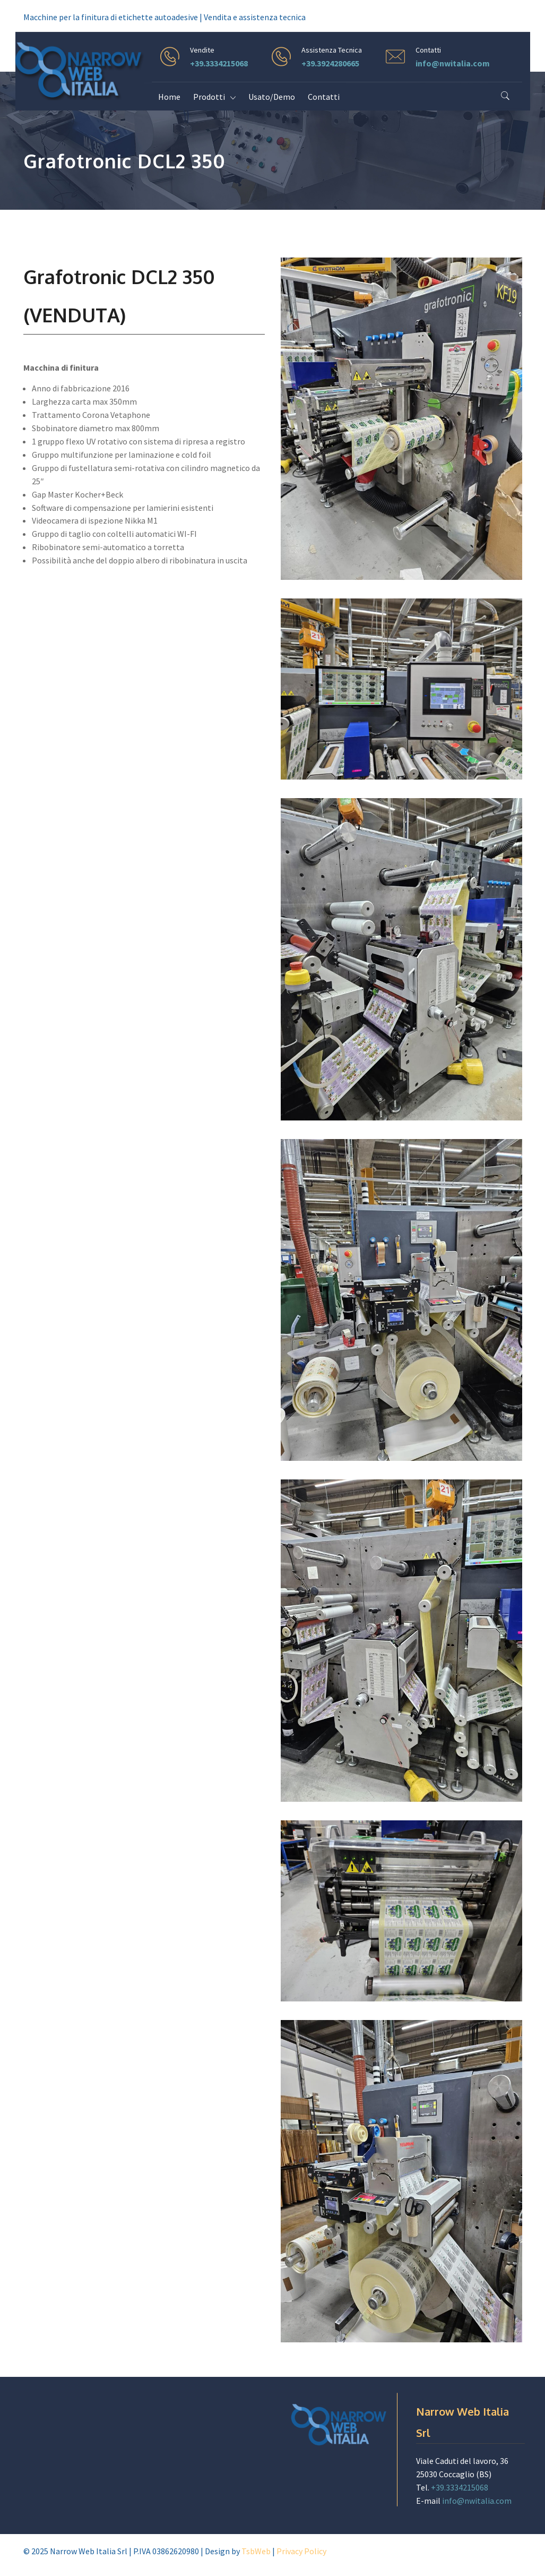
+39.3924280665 (330, 63)
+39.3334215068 (219, 63)
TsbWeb (256, 2551)
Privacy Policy (301, 2551)
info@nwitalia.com (453, 63)
